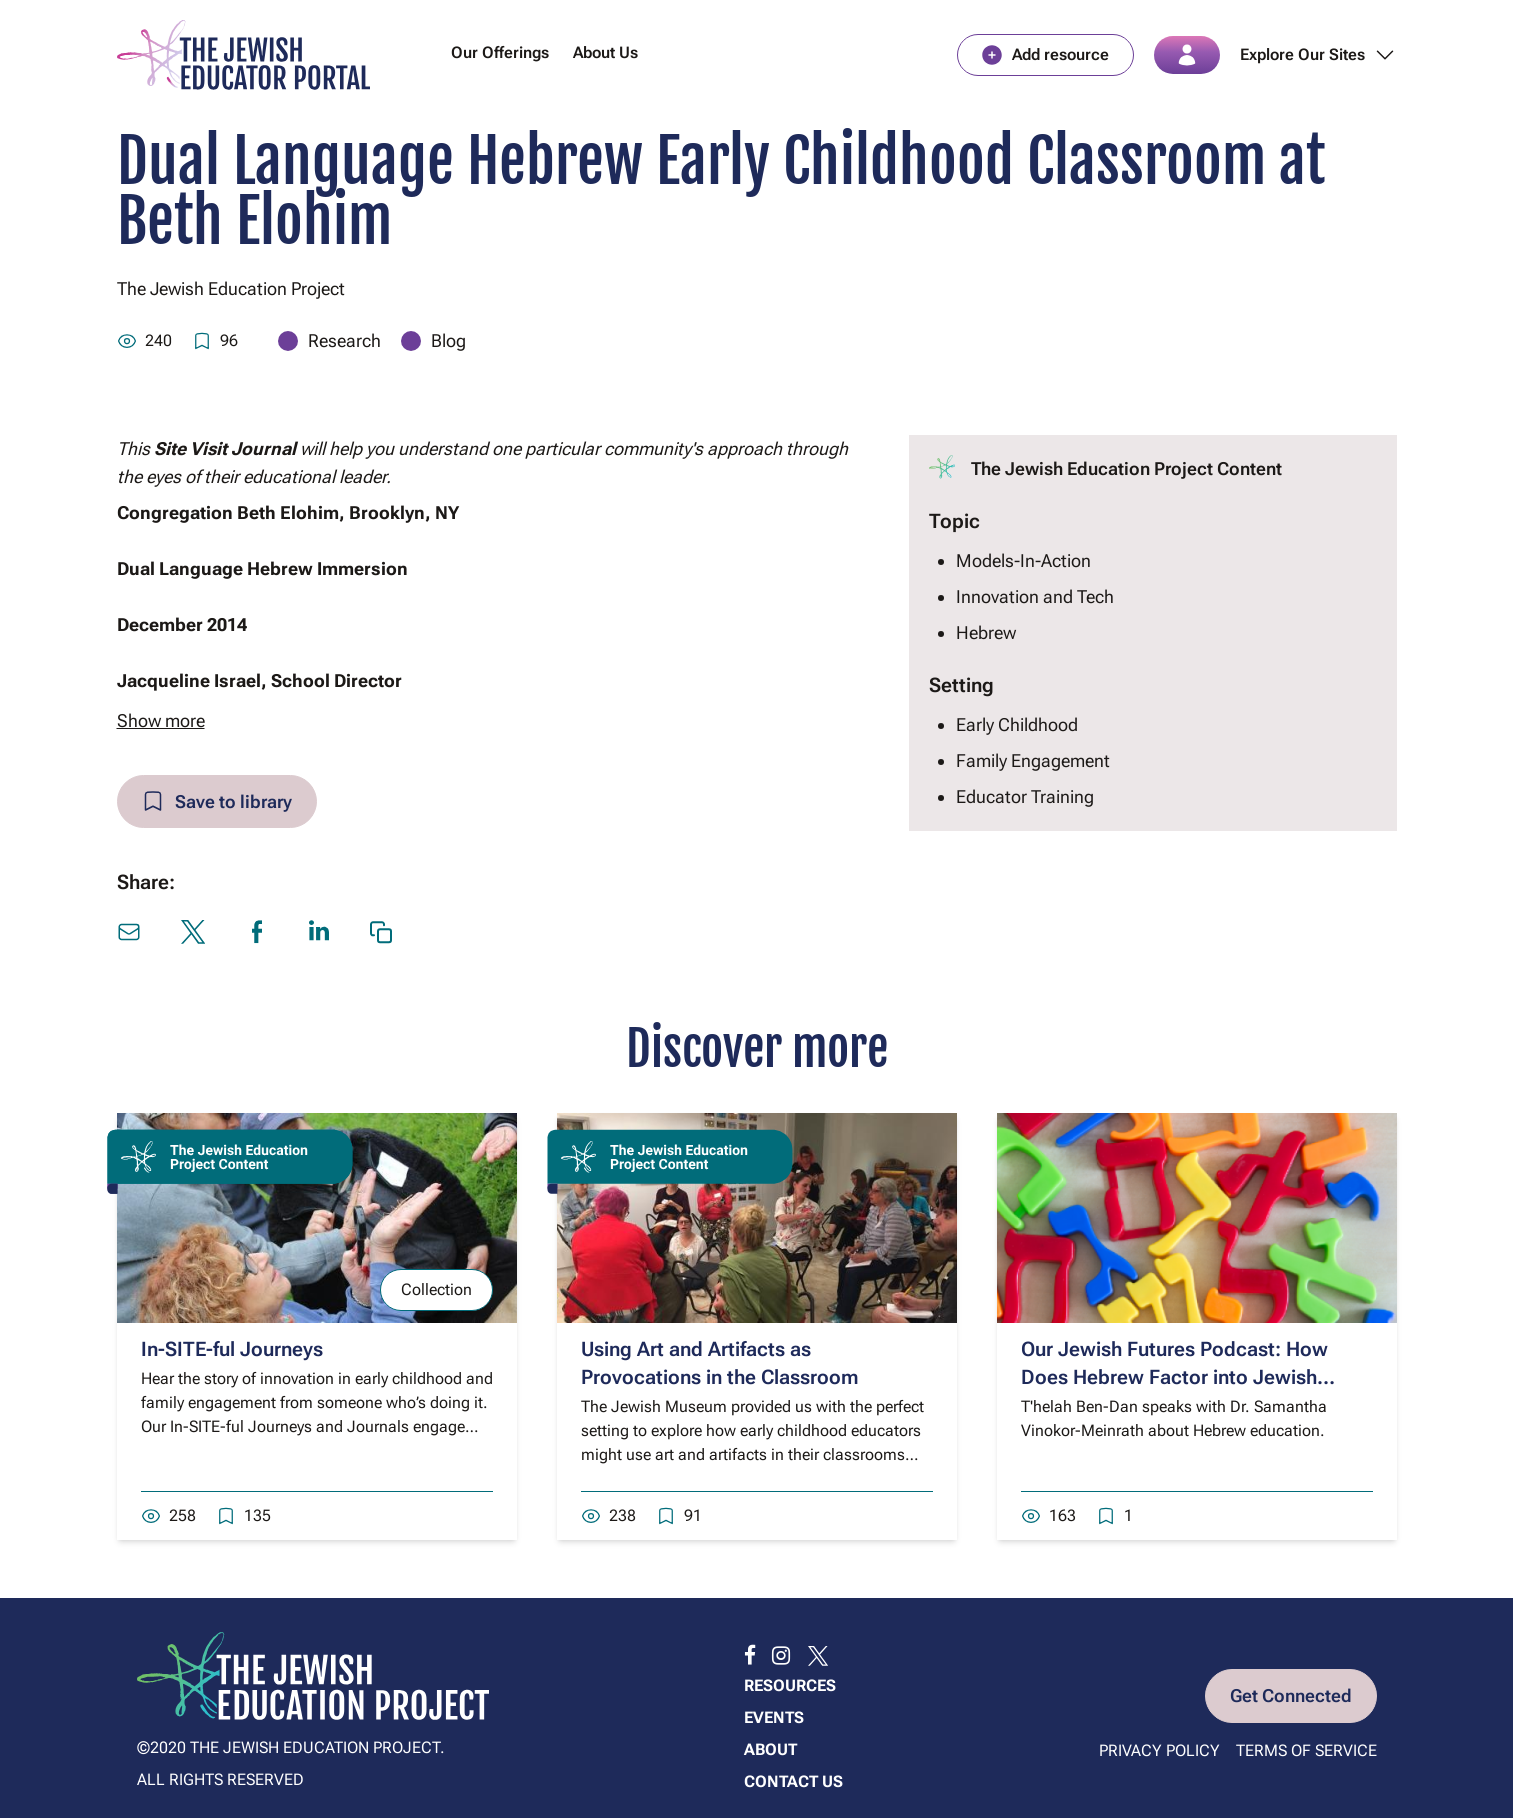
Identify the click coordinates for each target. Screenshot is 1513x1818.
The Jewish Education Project (231, 289)
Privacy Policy (1159, 1750)
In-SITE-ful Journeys (232, 1351)
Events (774, 1717)
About (770, 1749)
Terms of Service (1306, 1750)
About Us (605, 53)
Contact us (793, 1781)
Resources (790, 1685)
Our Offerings (500, 53)
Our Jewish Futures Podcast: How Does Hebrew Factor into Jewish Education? (1174, 1379)
